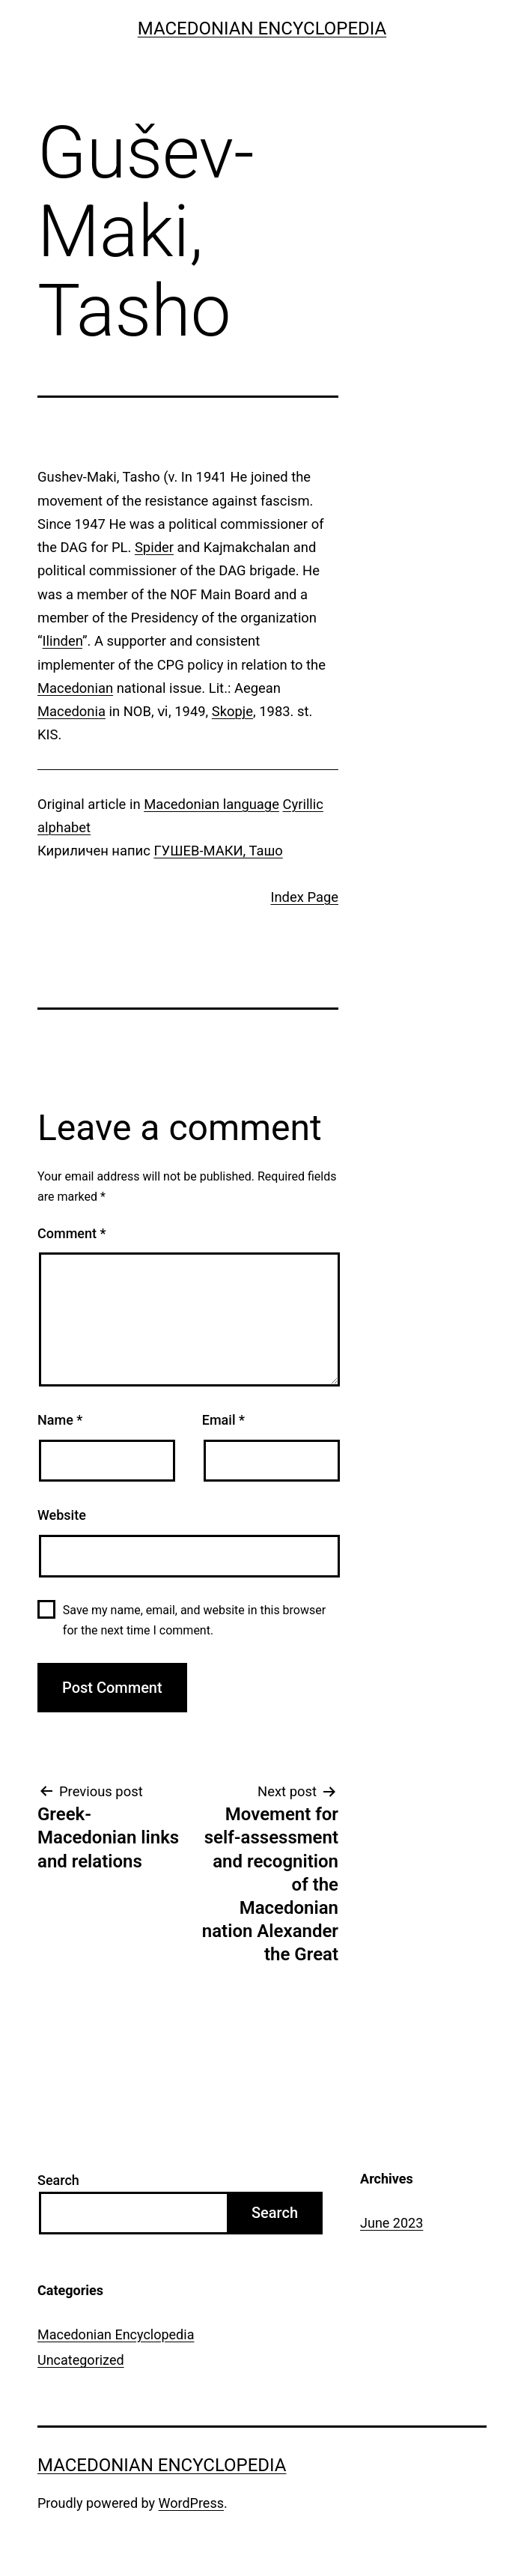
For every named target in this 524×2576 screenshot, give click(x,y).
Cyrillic (303, 804)
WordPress (191, 2503)
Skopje (232, 711)
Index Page (304, 897)
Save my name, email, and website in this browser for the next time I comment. (194, 1620)
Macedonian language (211, 804)
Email (223, 1420)
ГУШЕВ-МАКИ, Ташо (217, 850)
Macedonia (71, 711)
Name (59, 1420)
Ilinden (62, 641)
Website (61, 1515)
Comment (71, 1233)
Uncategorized (80, 2360)
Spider (154, 547)
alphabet (64, 827)
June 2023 (391, 2223)
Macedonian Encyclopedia (262, 28)
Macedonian (75, 688)
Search (58, 2180)
